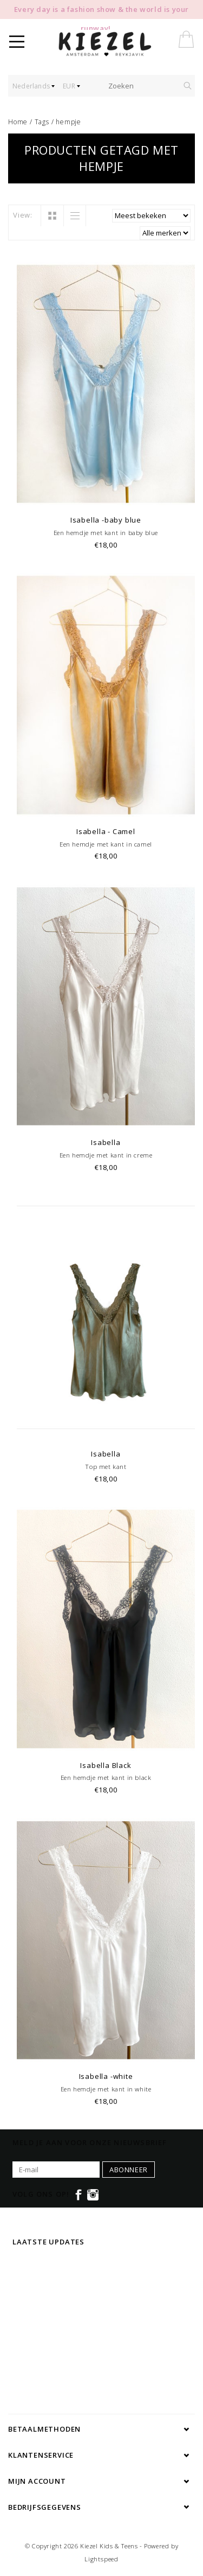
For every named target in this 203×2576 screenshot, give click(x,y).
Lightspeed (101, 2559)
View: (22, 215)
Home (18, 121)
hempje (68, 121)
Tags (42, 121)
